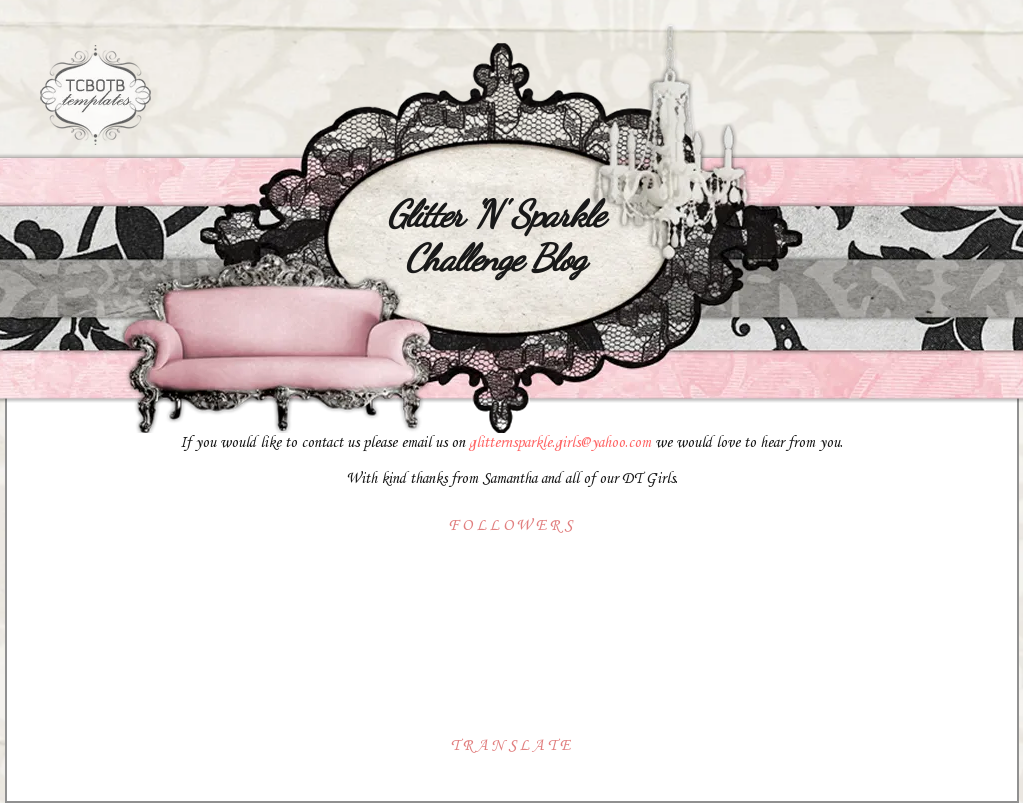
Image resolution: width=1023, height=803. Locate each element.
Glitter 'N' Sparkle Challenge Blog (495, 236)
